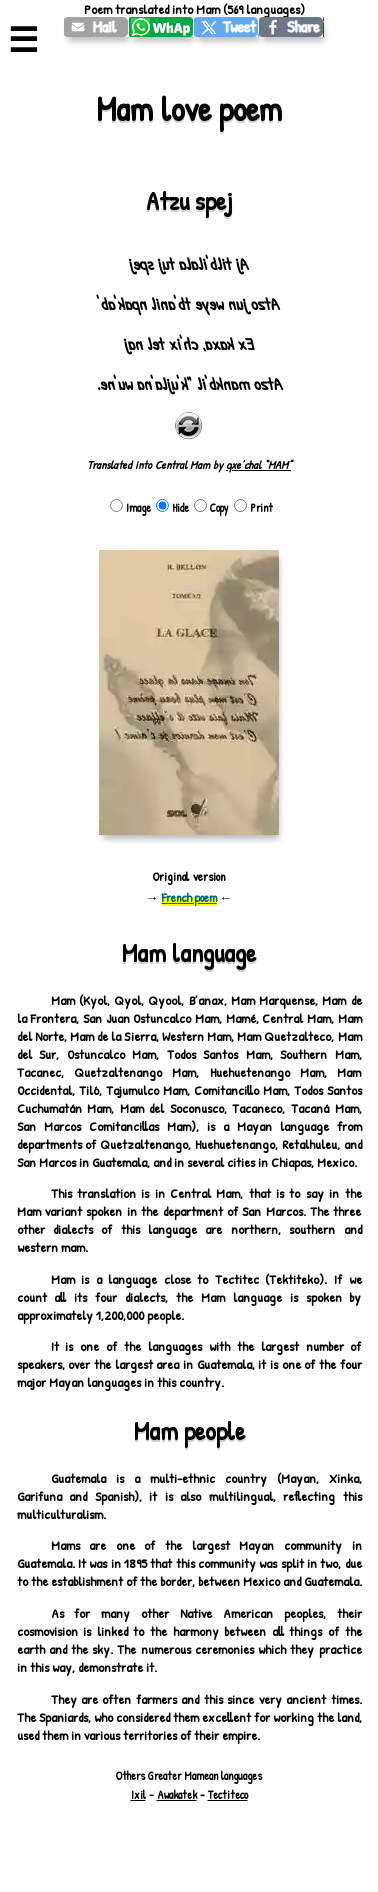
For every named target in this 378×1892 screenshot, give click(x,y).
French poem (189, 897)
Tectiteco (228, 1795)
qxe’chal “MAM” (258, 465)
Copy (211, 508)
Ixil (138, 1795)
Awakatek (177, 1795)
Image (130, 508)
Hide (172, 508)
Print (253, 508)
